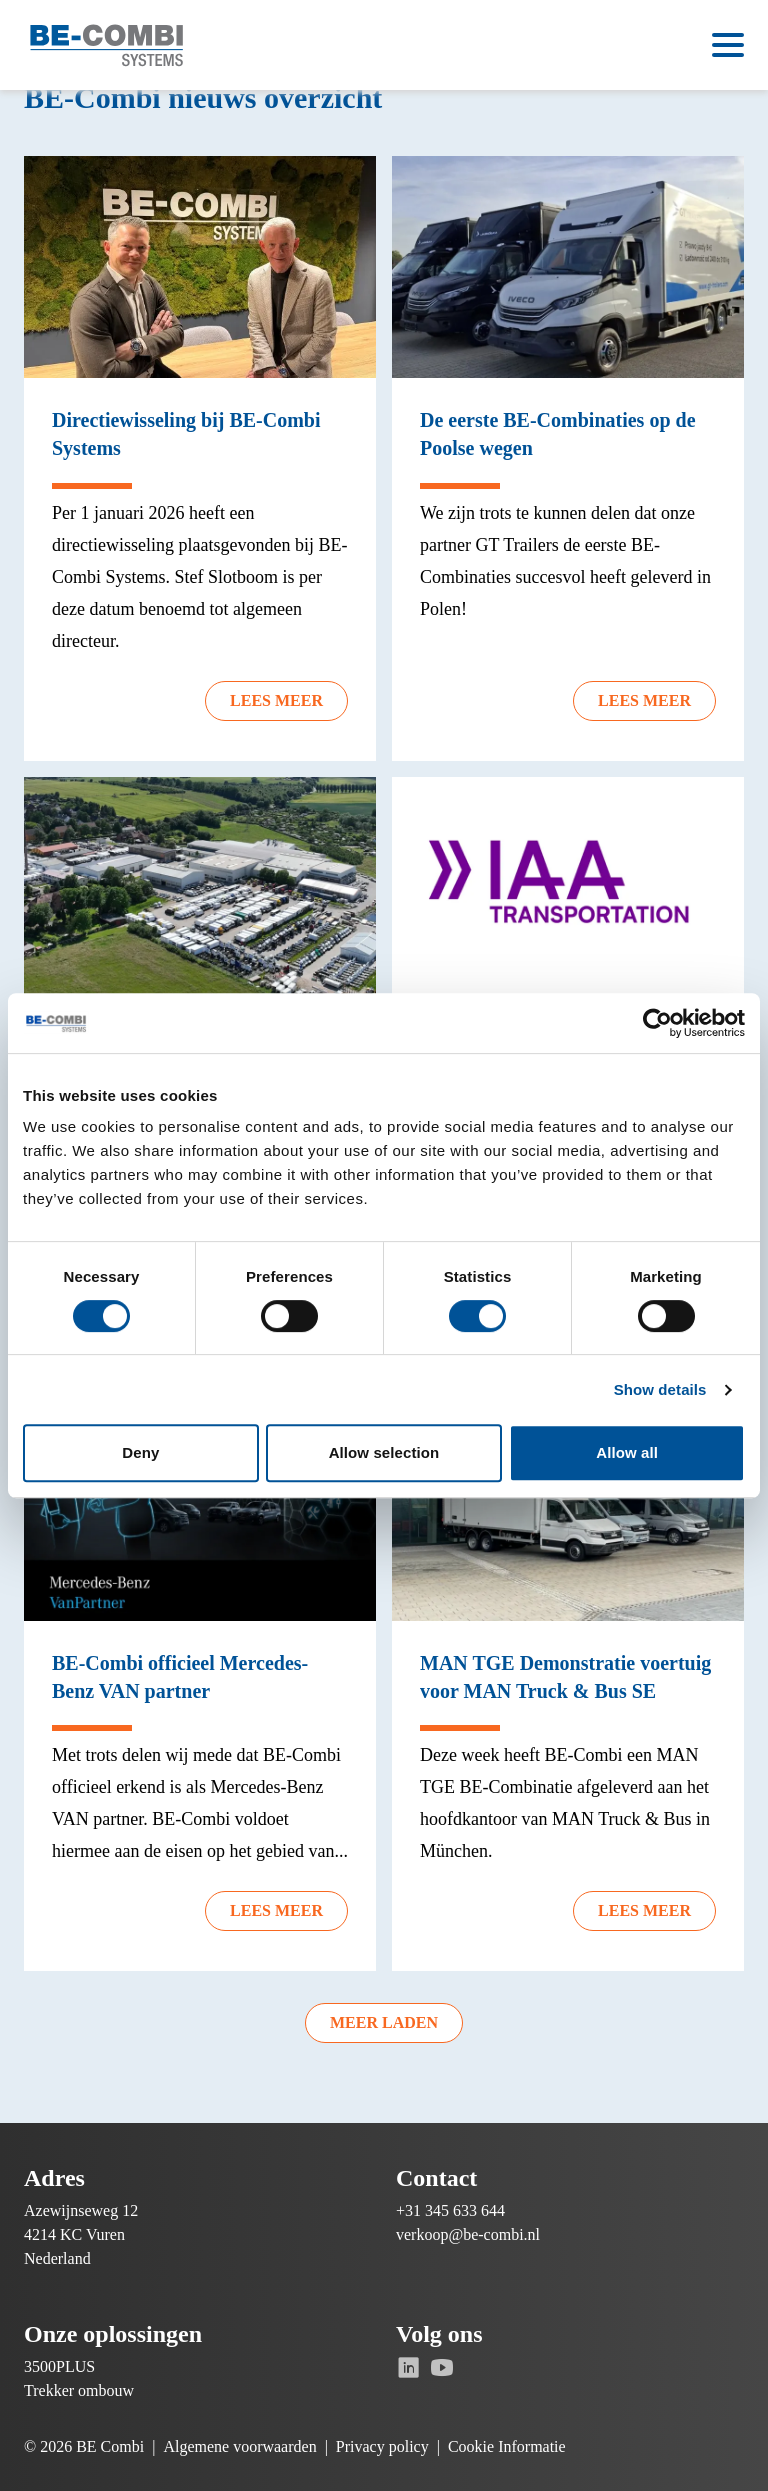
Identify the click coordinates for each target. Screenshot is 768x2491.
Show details (660, 1389)
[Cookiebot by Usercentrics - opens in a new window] (657, 1023)
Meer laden (384, 2022)
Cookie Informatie (507, 2446)
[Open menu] (728, 45)
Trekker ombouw (79, 2390)
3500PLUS (59, 2366)
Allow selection (384, 1452)
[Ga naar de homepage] (107, 45)
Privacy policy (382, 2446)
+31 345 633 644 (450, 2210)
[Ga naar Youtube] (441, 2367)
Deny (140, 1452)
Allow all (627, 1452)
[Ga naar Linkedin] (408, 2367)
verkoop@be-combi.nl (468, 2234)
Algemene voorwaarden (239, 2446)
